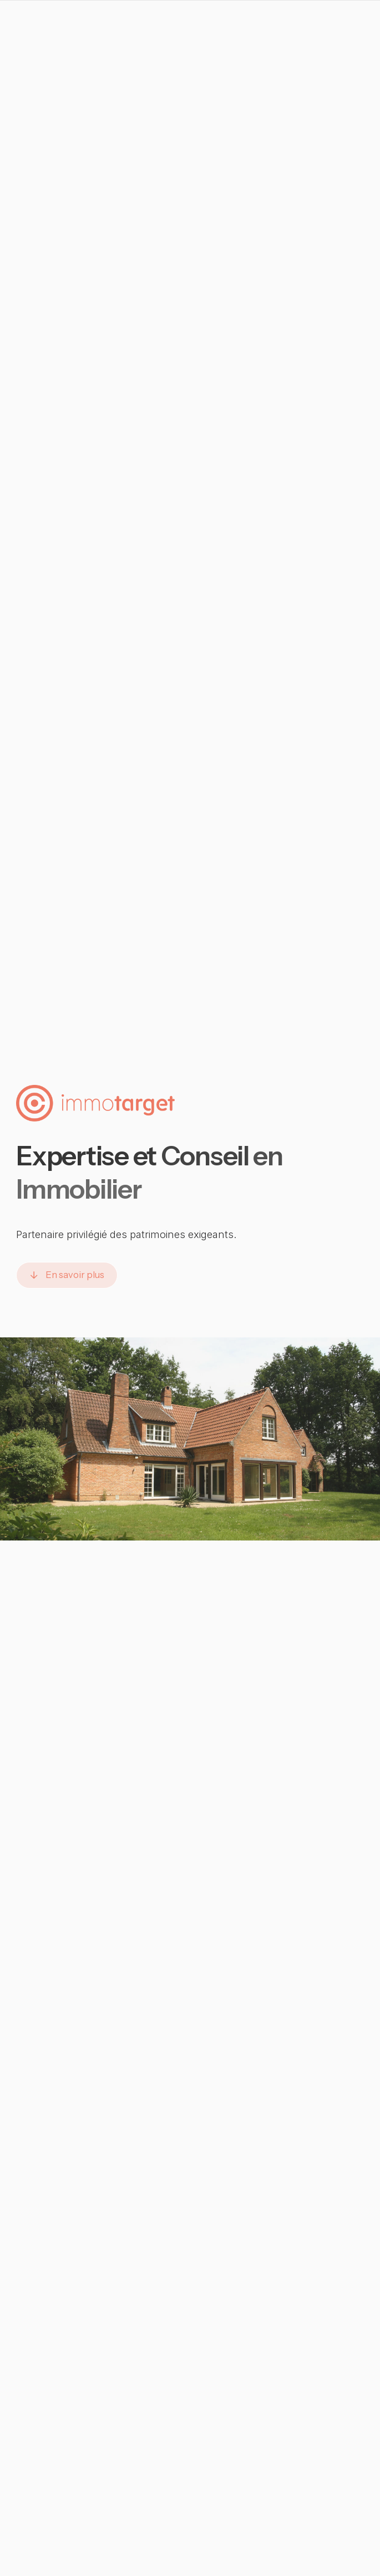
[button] (67, 1275)
